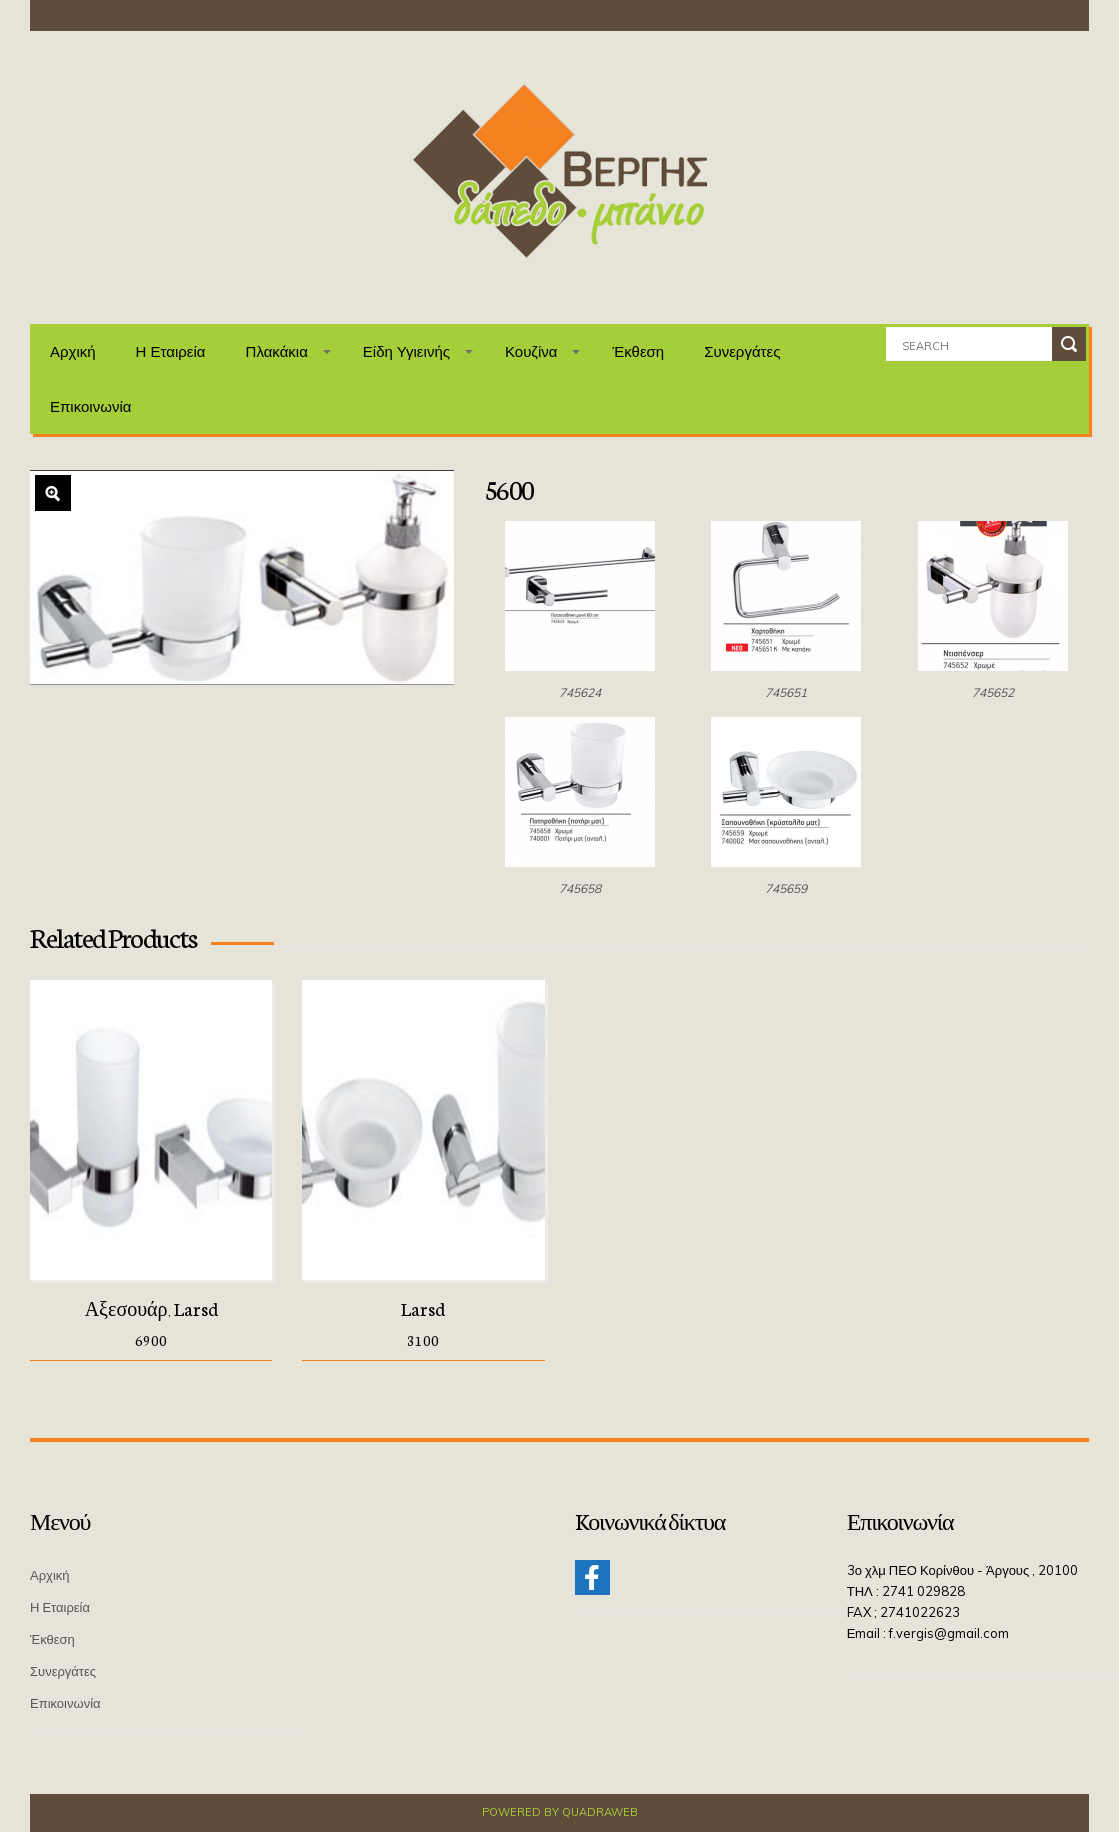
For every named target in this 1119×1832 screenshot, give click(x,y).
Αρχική (73, 351)
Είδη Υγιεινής (406, 351)
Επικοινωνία (90, 406)
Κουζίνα (531, 351)
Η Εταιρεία (171, 351)
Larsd (196, 1308)
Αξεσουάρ (126, 1308)
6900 (151, 1340)
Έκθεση (638, 351)
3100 (423, 1340)
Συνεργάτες (742, 351)
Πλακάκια (277, 351)
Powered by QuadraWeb (560, 1812)
